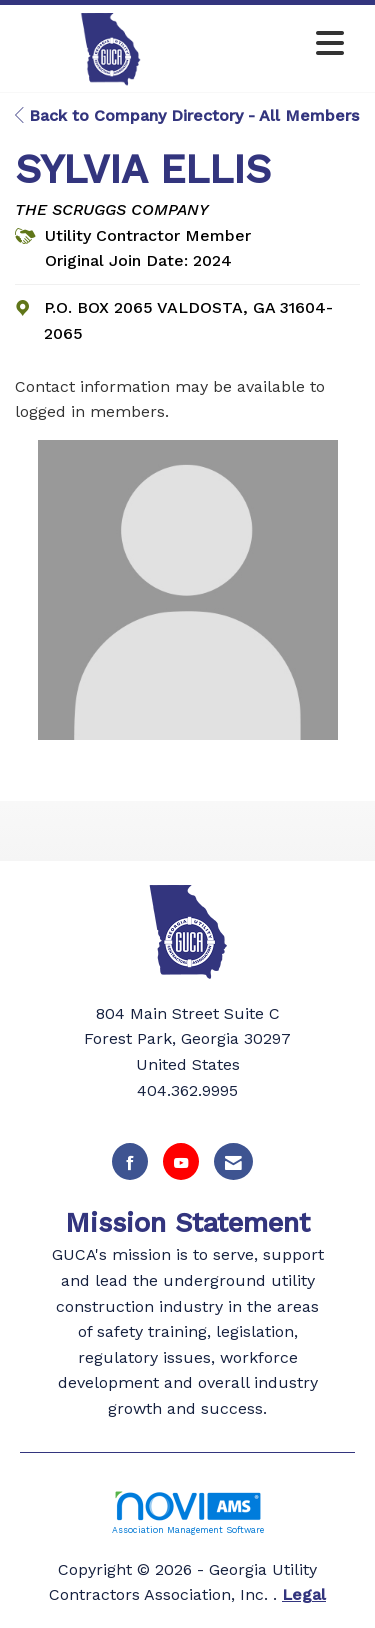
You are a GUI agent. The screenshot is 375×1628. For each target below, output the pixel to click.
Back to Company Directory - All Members (187, 115)
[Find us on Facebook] (130, 1161)
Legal (304, 1594)
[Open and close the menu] (280, 44)
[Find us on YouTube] (181, 1161)
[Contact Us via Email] (233, 1161)
